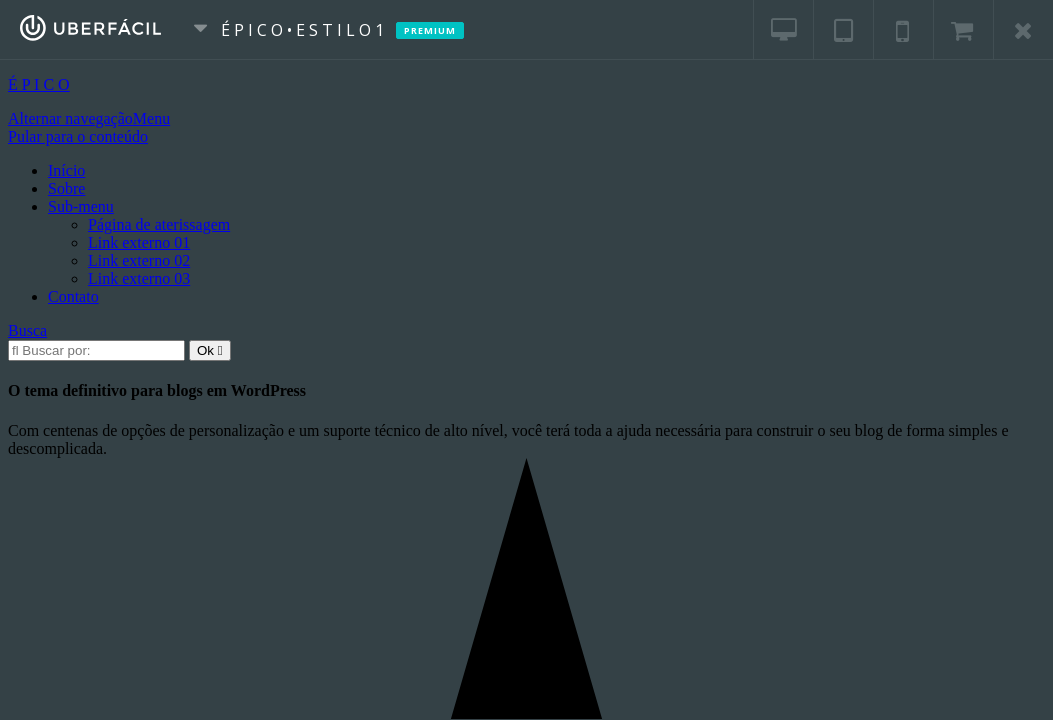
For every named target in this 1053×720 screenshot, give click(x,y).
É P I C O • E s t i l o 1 (312, 30)
